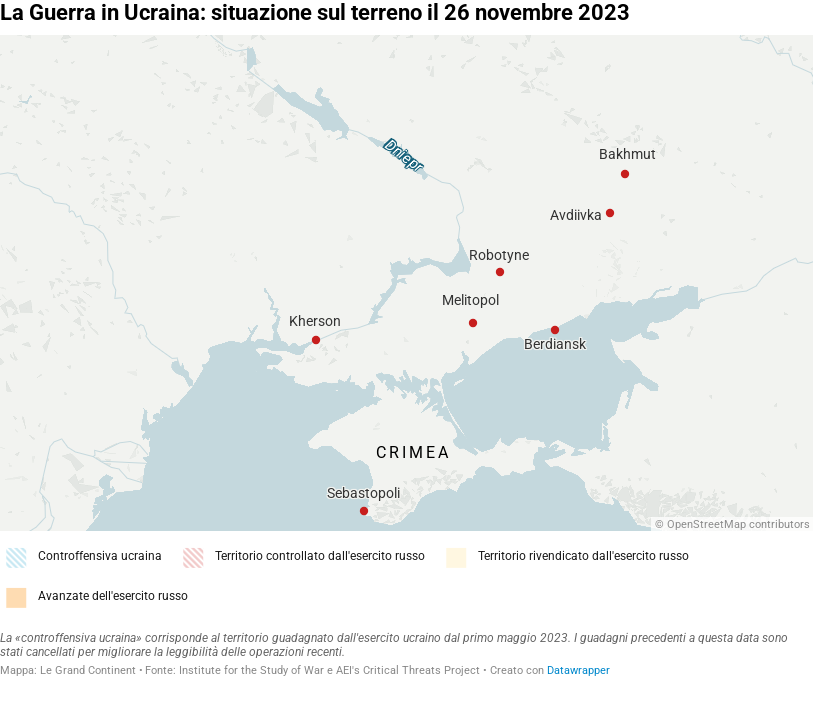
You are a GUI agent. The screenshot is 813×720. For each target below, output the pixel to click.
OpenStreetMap (706, 524)
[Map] (406, 283)
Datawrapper (578, 670)
